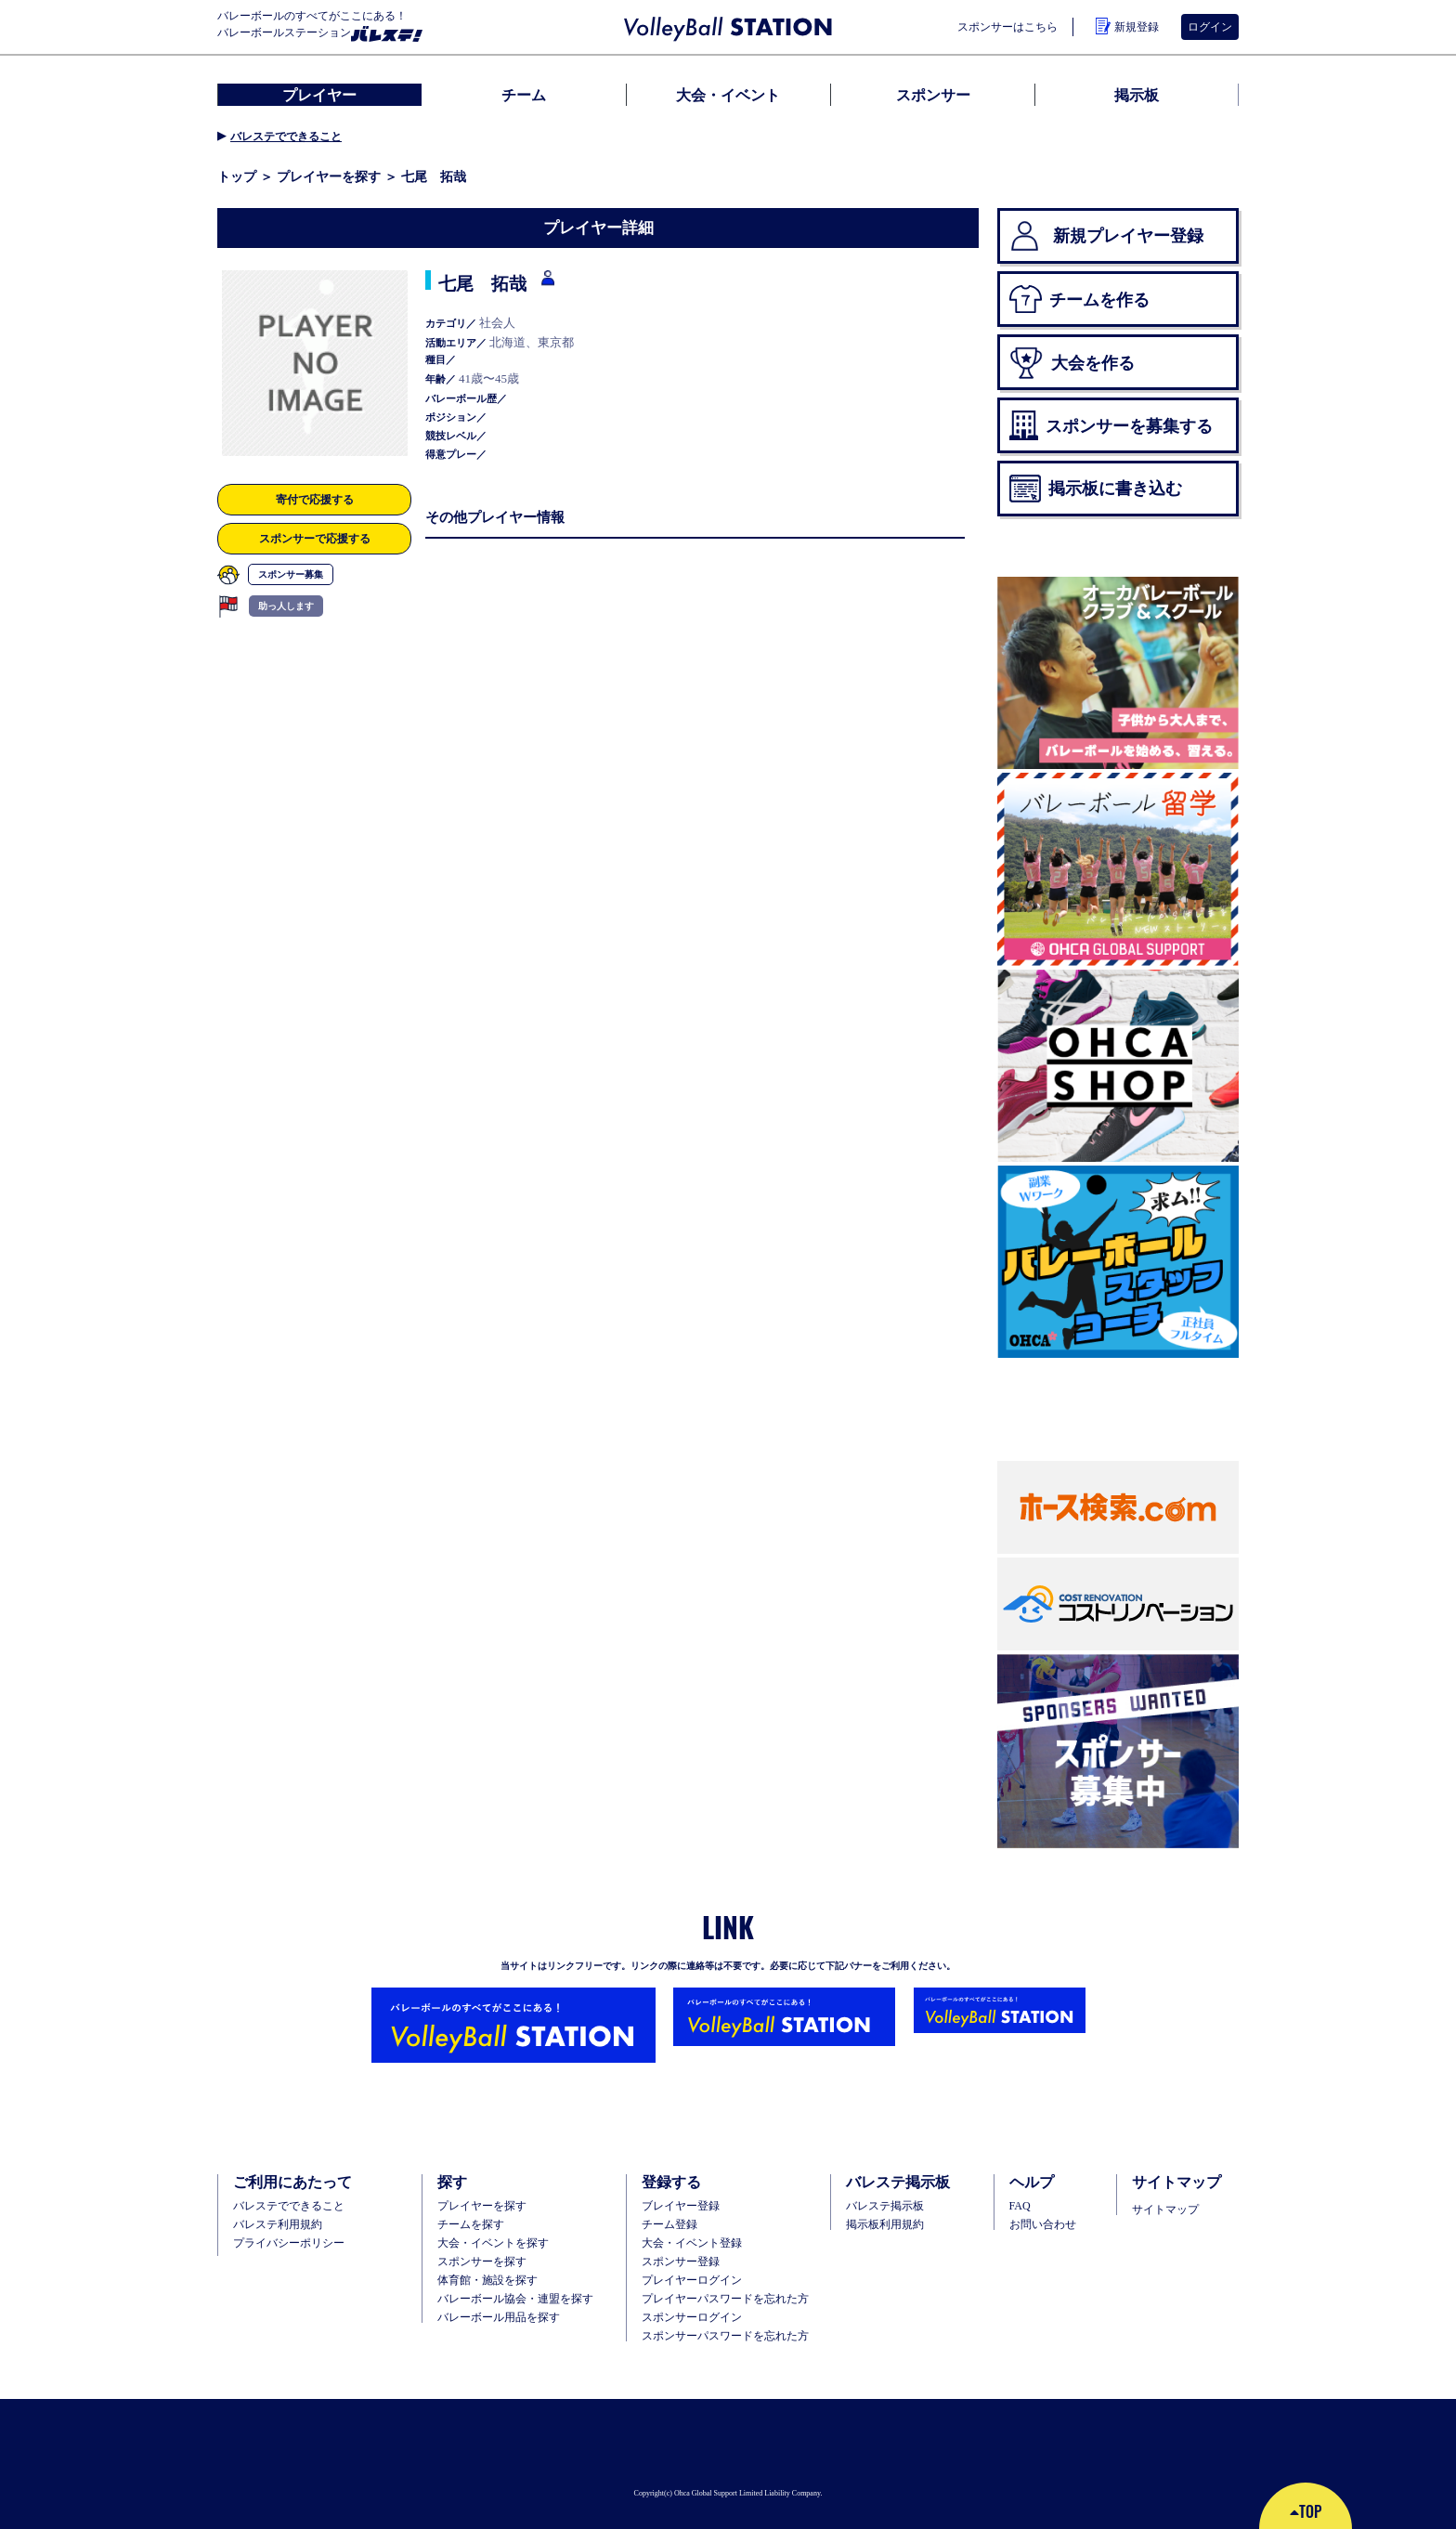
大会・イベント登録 (692, 2243)
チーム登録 (669, 2224)
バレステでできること (286, 136)
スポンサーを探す (481, 2261)
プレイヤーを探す (329, 176)
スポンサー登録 (681, 2261)
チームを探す (470, 2224)
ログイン (1210, 26)
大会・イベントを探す (493, 2243)
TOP (1305, 2511)
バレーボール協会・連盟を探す (515, 2298)
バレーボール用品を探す (498, 2317)
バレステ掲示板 (885, 2205)
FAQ (1020, 2205)
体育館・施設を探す (487, 2280)
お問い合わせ (1042, 2224)
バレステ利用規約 (277, 2224)
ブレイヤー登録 (681, 2205)
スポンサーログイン (692, 2317)
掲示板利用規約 (885, 2224)
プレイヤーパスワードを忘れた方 (725, 2298)
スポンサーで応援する (314, 538)
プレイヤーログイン (692, 2280)
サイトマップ (1165, 2209)
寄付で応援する (315, 499)
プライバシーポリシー (288, 2243)
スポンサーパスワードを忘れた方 (725, 2335)
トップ (236, 176)
